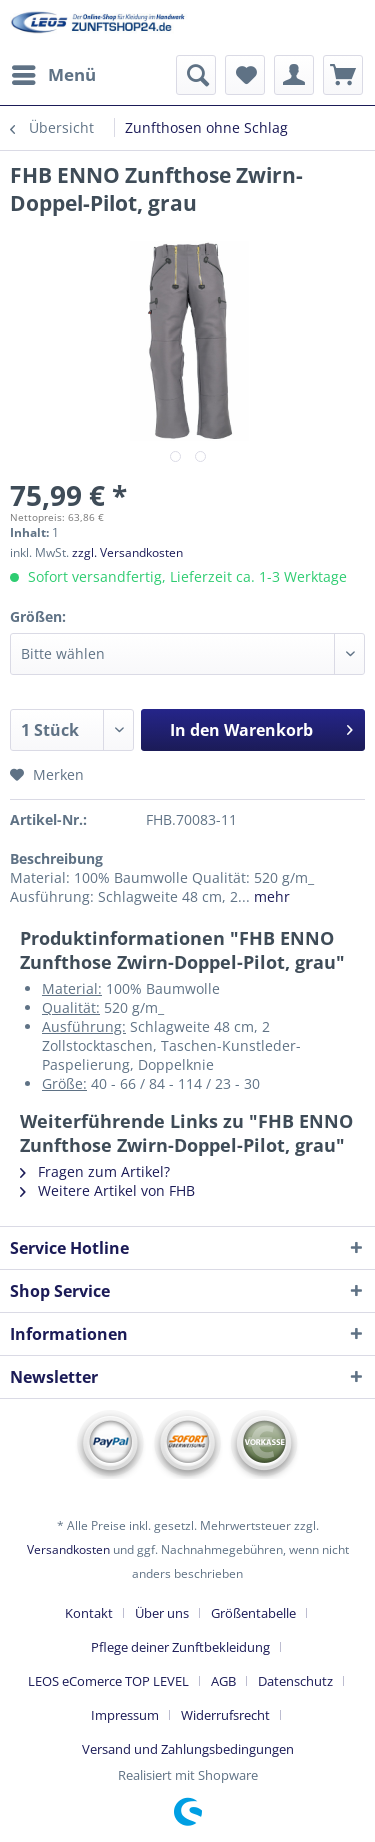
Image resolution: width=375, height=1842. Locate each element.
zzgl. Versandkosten (127, 552)
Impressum (125, 1715)
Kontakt (89, 1613)
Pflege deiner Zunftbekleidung (180, 1647)
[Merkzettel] (245, 75)
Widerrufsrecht (225, 1715)
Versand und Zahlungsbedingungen (188, 1749)
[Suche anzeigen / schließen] (196, 75)
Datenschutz (295, 1681)
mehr (270, 896)
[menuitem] (53, 75)
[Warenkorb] (343, 75)
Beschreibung (56, 858)
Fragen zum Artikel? (95, 1171)
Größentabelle (253, 1613)
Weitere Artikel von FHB (107, 1190)
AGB (223, 1681)
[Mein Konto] (294, 75)
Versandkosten (68, 1549)
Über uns (162, 1613)
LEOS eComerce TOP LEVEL (108, 1681)
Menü (54, 72)
